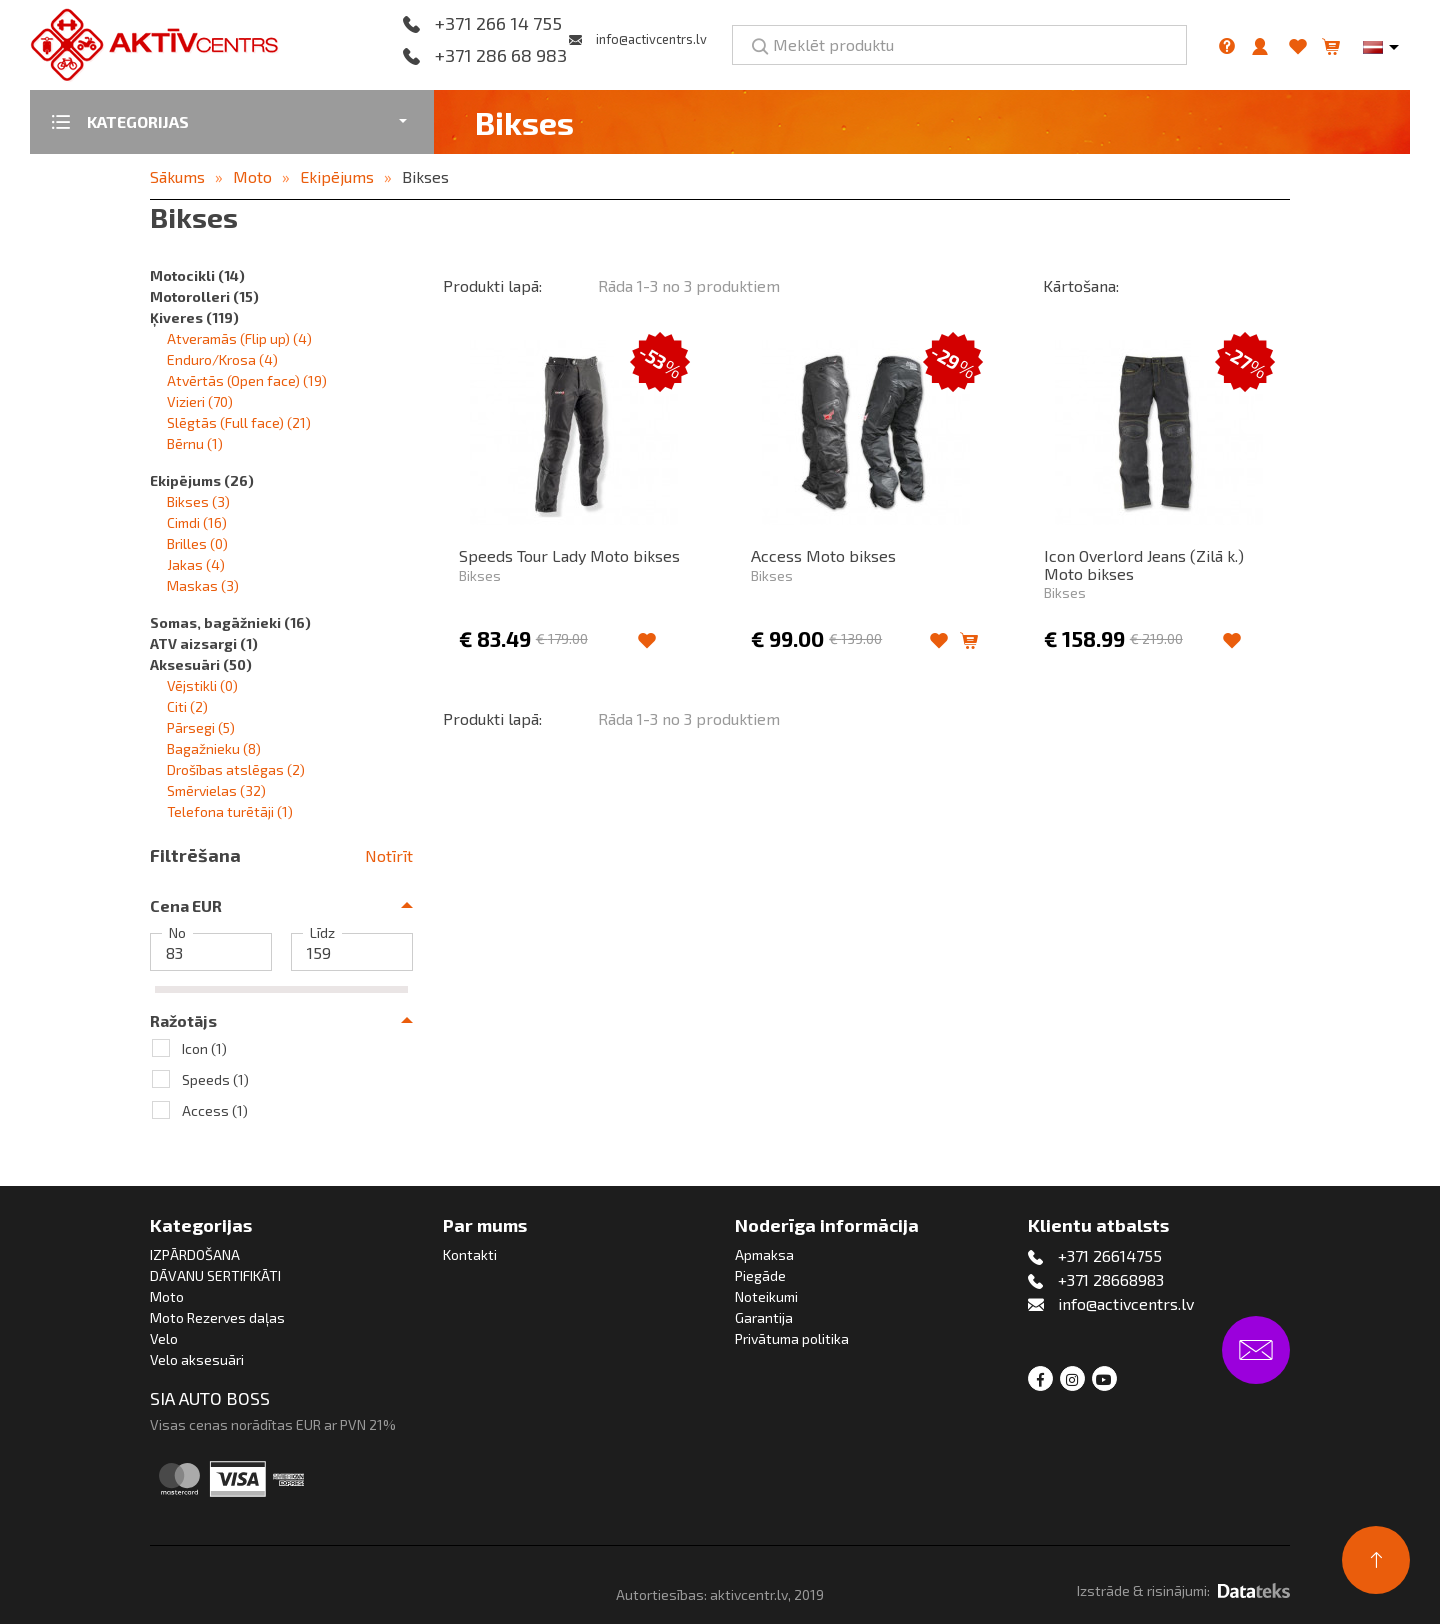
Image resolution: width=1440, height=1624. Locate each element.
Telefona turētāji (230, 811)
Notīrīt (389, 855)
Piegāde (760, 1275)
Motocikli (197, 275)
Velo (164, 1338)
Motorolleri (204, 296)
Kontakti (470, 1254)
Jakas (196, 564)
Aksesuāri (201, 664)
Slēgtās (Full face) (239, 422)
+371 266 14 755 (498, 24)
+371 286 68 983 (501, 56)
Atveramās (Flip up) (239, 338)
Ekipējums (337, 176)
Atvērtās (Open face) (247, 380)
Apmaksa (764, 1254)
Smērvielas (216, 790)
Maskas (203, 585)
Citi (187, 706)
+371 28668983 (1111, 1279)
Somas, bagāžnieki (230, 622)
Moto (252, 176)
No (177, 933)
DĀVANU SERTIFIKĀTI (215, 1275)
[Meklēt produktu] (959, 45)
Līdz (322, 933)
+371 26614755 (1110, 1255)
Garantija (764, 1317)
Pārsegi (201, 727)
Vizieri (200, 401)
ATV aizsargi (204, 643)
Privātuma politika (792, 1338)
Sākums (177, 176)
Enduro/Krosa (222, 359)
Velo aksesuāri (197, 1359)
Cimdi (197, 522)
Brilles (197, 543)
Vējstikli (202, 685)
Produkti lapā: (492, 285)
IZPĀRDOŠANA (195, 1254)
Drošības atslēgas (236, 769)
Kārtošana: (1081, 285)
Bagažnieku (214, 748)
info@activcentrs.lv (651, 39)
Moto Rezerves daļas (217, 1317)
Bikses (425, 176)
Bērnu (195, 443)
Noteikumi (766, 1296)
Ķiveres (194, 317)
